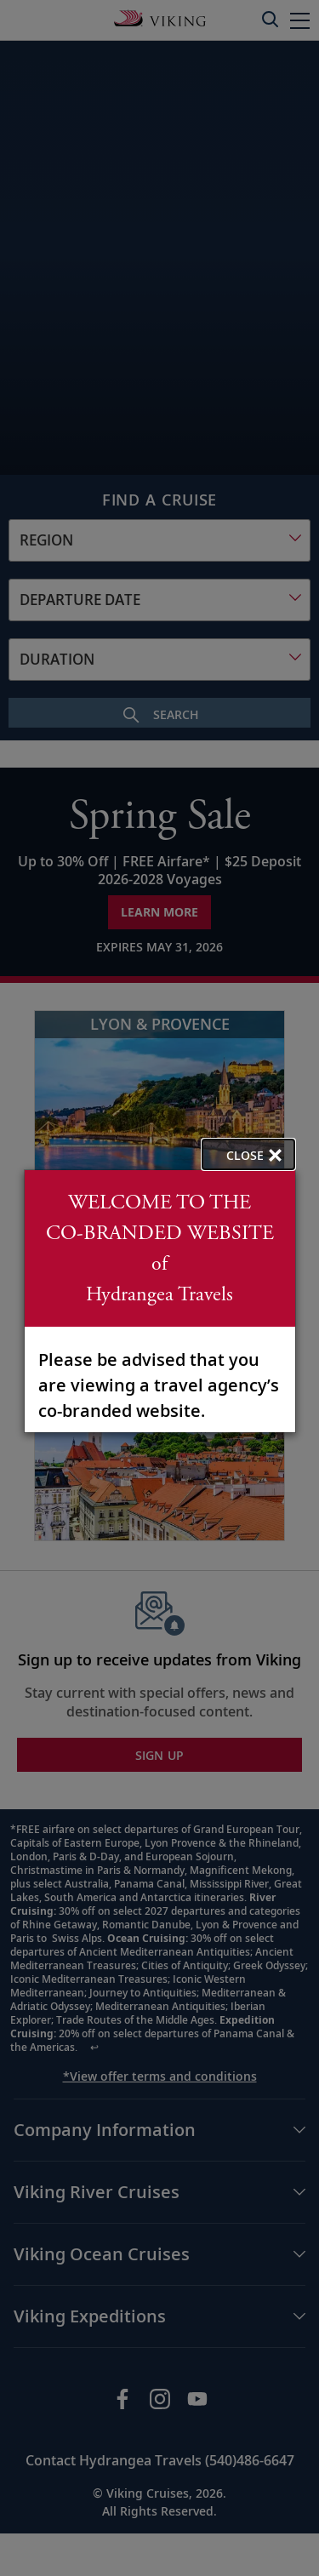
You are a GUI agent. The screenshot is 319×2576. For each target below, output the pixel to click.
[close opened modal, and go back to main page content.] (248, 1154)
